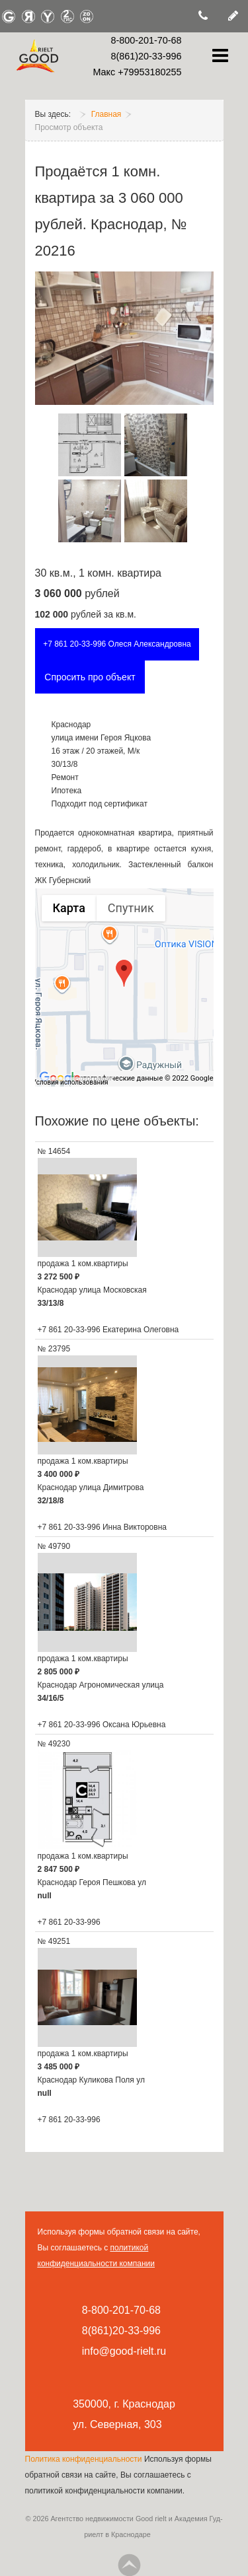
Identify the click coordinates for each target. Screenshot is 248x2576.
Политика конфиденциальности (84, 2459)
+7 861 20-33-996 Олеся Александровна (117, 644)
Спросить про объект (89, 677)
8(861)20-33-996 (145, 56)
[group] (124, 987)
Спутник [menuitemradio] (131, 908)
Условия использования (70, 1082)
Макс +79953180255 (137, 72)
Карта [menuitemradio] (69, 908)
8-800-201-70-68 (145, 40)
